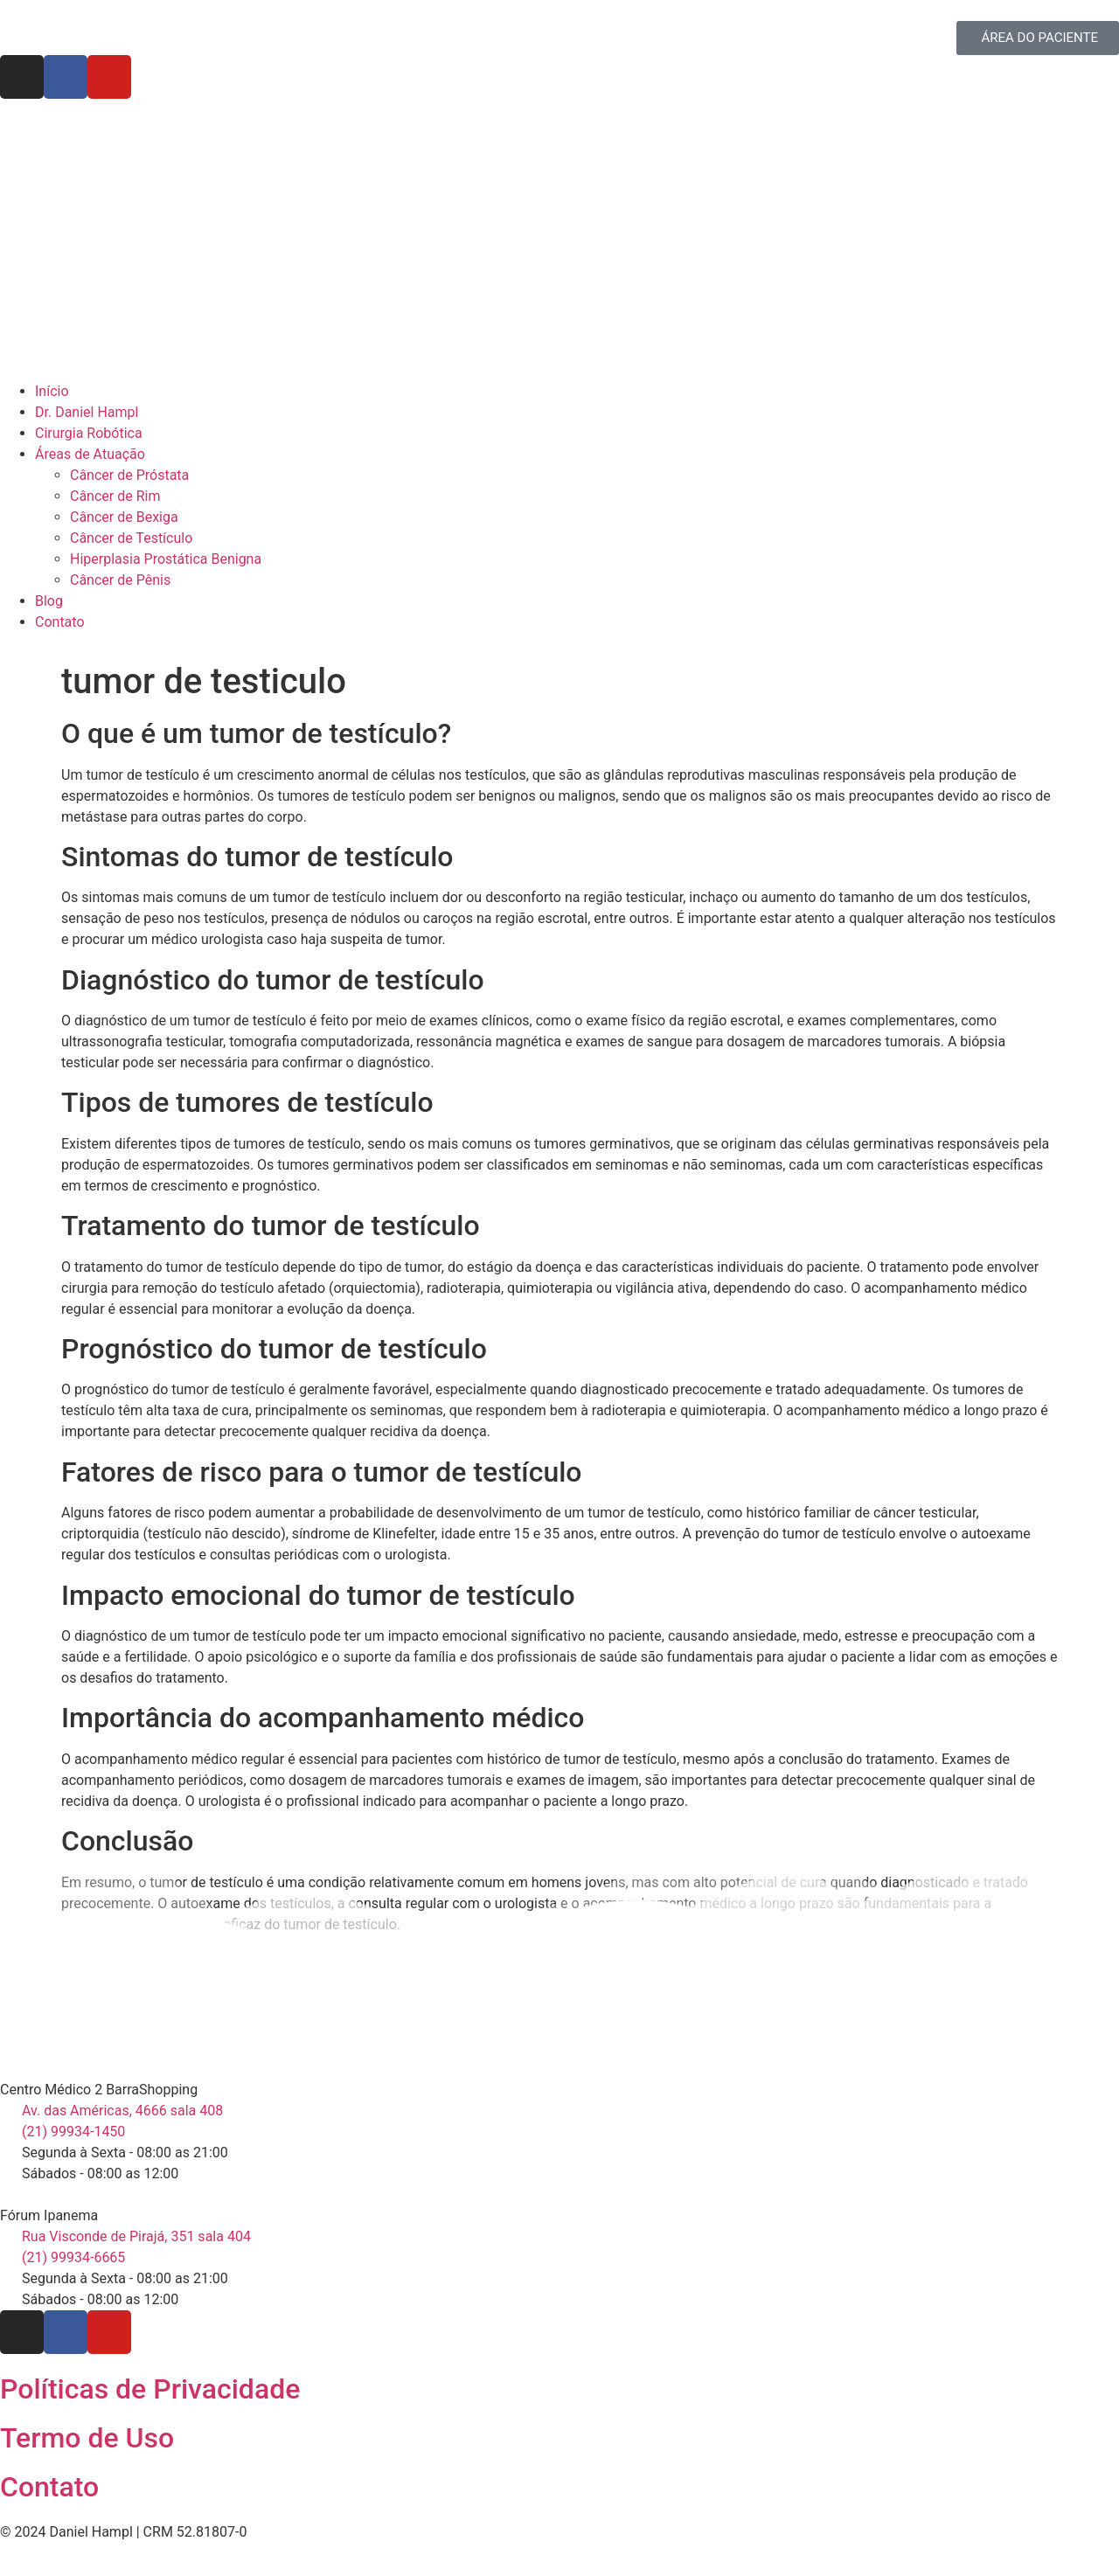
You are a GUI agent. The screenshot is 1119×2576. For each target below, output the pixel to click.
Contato (49, 2486)
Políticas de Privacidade (150, 2389)
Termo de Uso (87, 2437)
